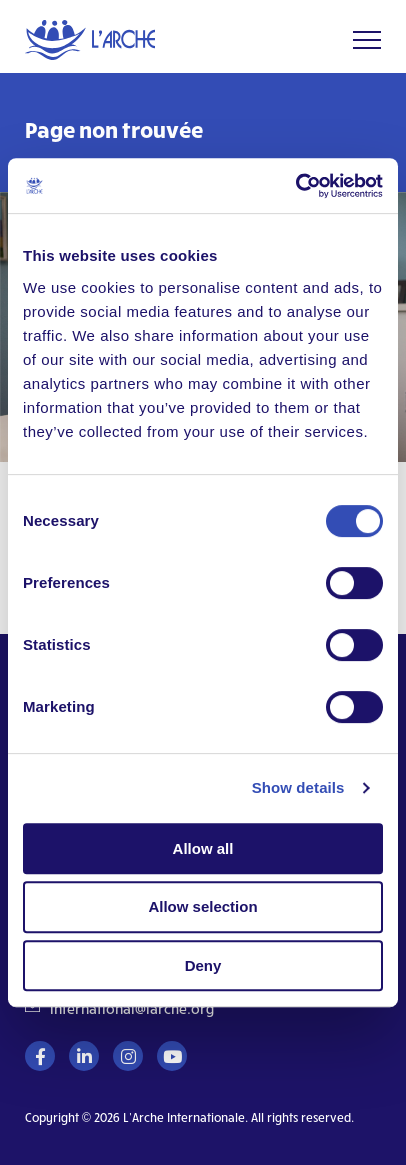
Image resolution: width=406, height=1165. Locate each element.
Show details (298, 787)
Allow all (203, 848)
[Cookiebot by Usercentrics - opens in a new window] (295, 186)
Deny (203, 965)
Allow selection (202, 906)
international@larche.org (132, 1008)
